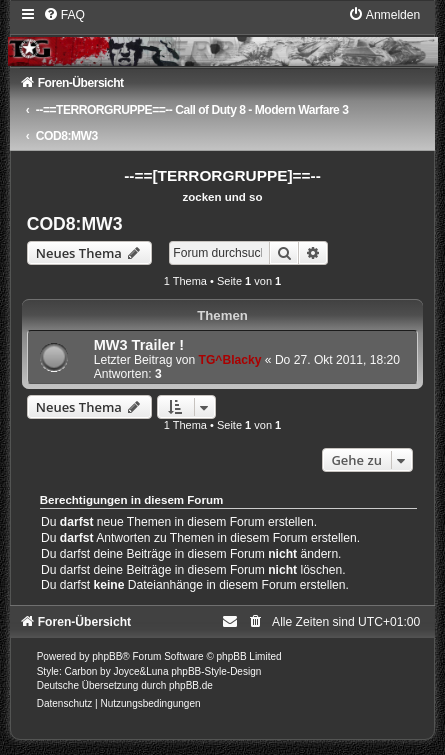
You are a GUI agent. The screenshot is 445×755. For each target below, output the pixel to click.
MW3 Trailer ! (139, 345)
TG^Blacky (230, 360)
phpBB (107, 656)
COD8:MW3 (75, 224)
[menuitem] (64, 15)
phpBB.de (191, 685)
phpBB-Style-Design (216, 671)
